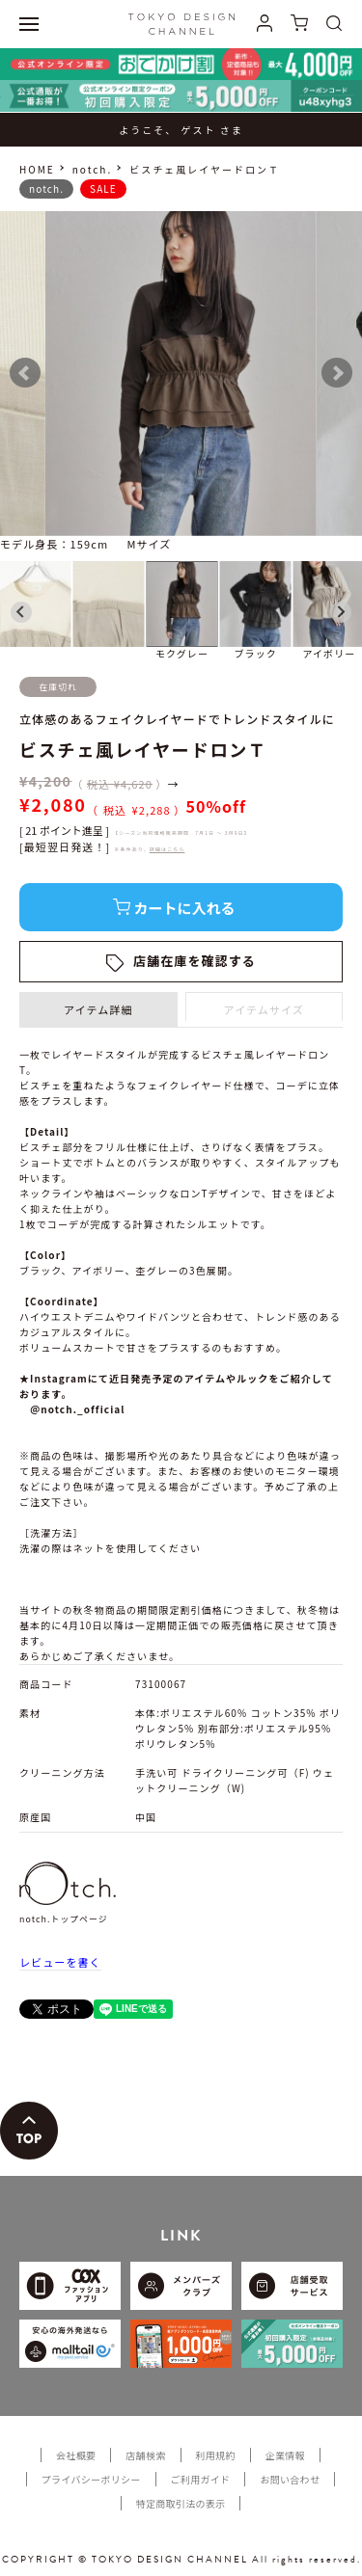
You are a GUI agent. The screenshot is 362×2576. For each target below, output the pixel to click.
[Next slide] (340, 612)
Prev (25, 373)
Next (336, 373)
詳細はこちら (167, 848)
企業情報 (285, 2455)
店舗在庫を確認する (194, 961)
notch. (92, 169)
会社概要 (76, 2455)
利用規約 (216, 2455)
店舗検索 (145, 2455)
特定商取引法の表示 (181, 2503)
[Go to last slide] (21, 612)
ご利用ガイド (201, 2479)
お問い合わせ (290, 2479)
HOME (37, 169)
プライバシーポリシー (91, 2479)
